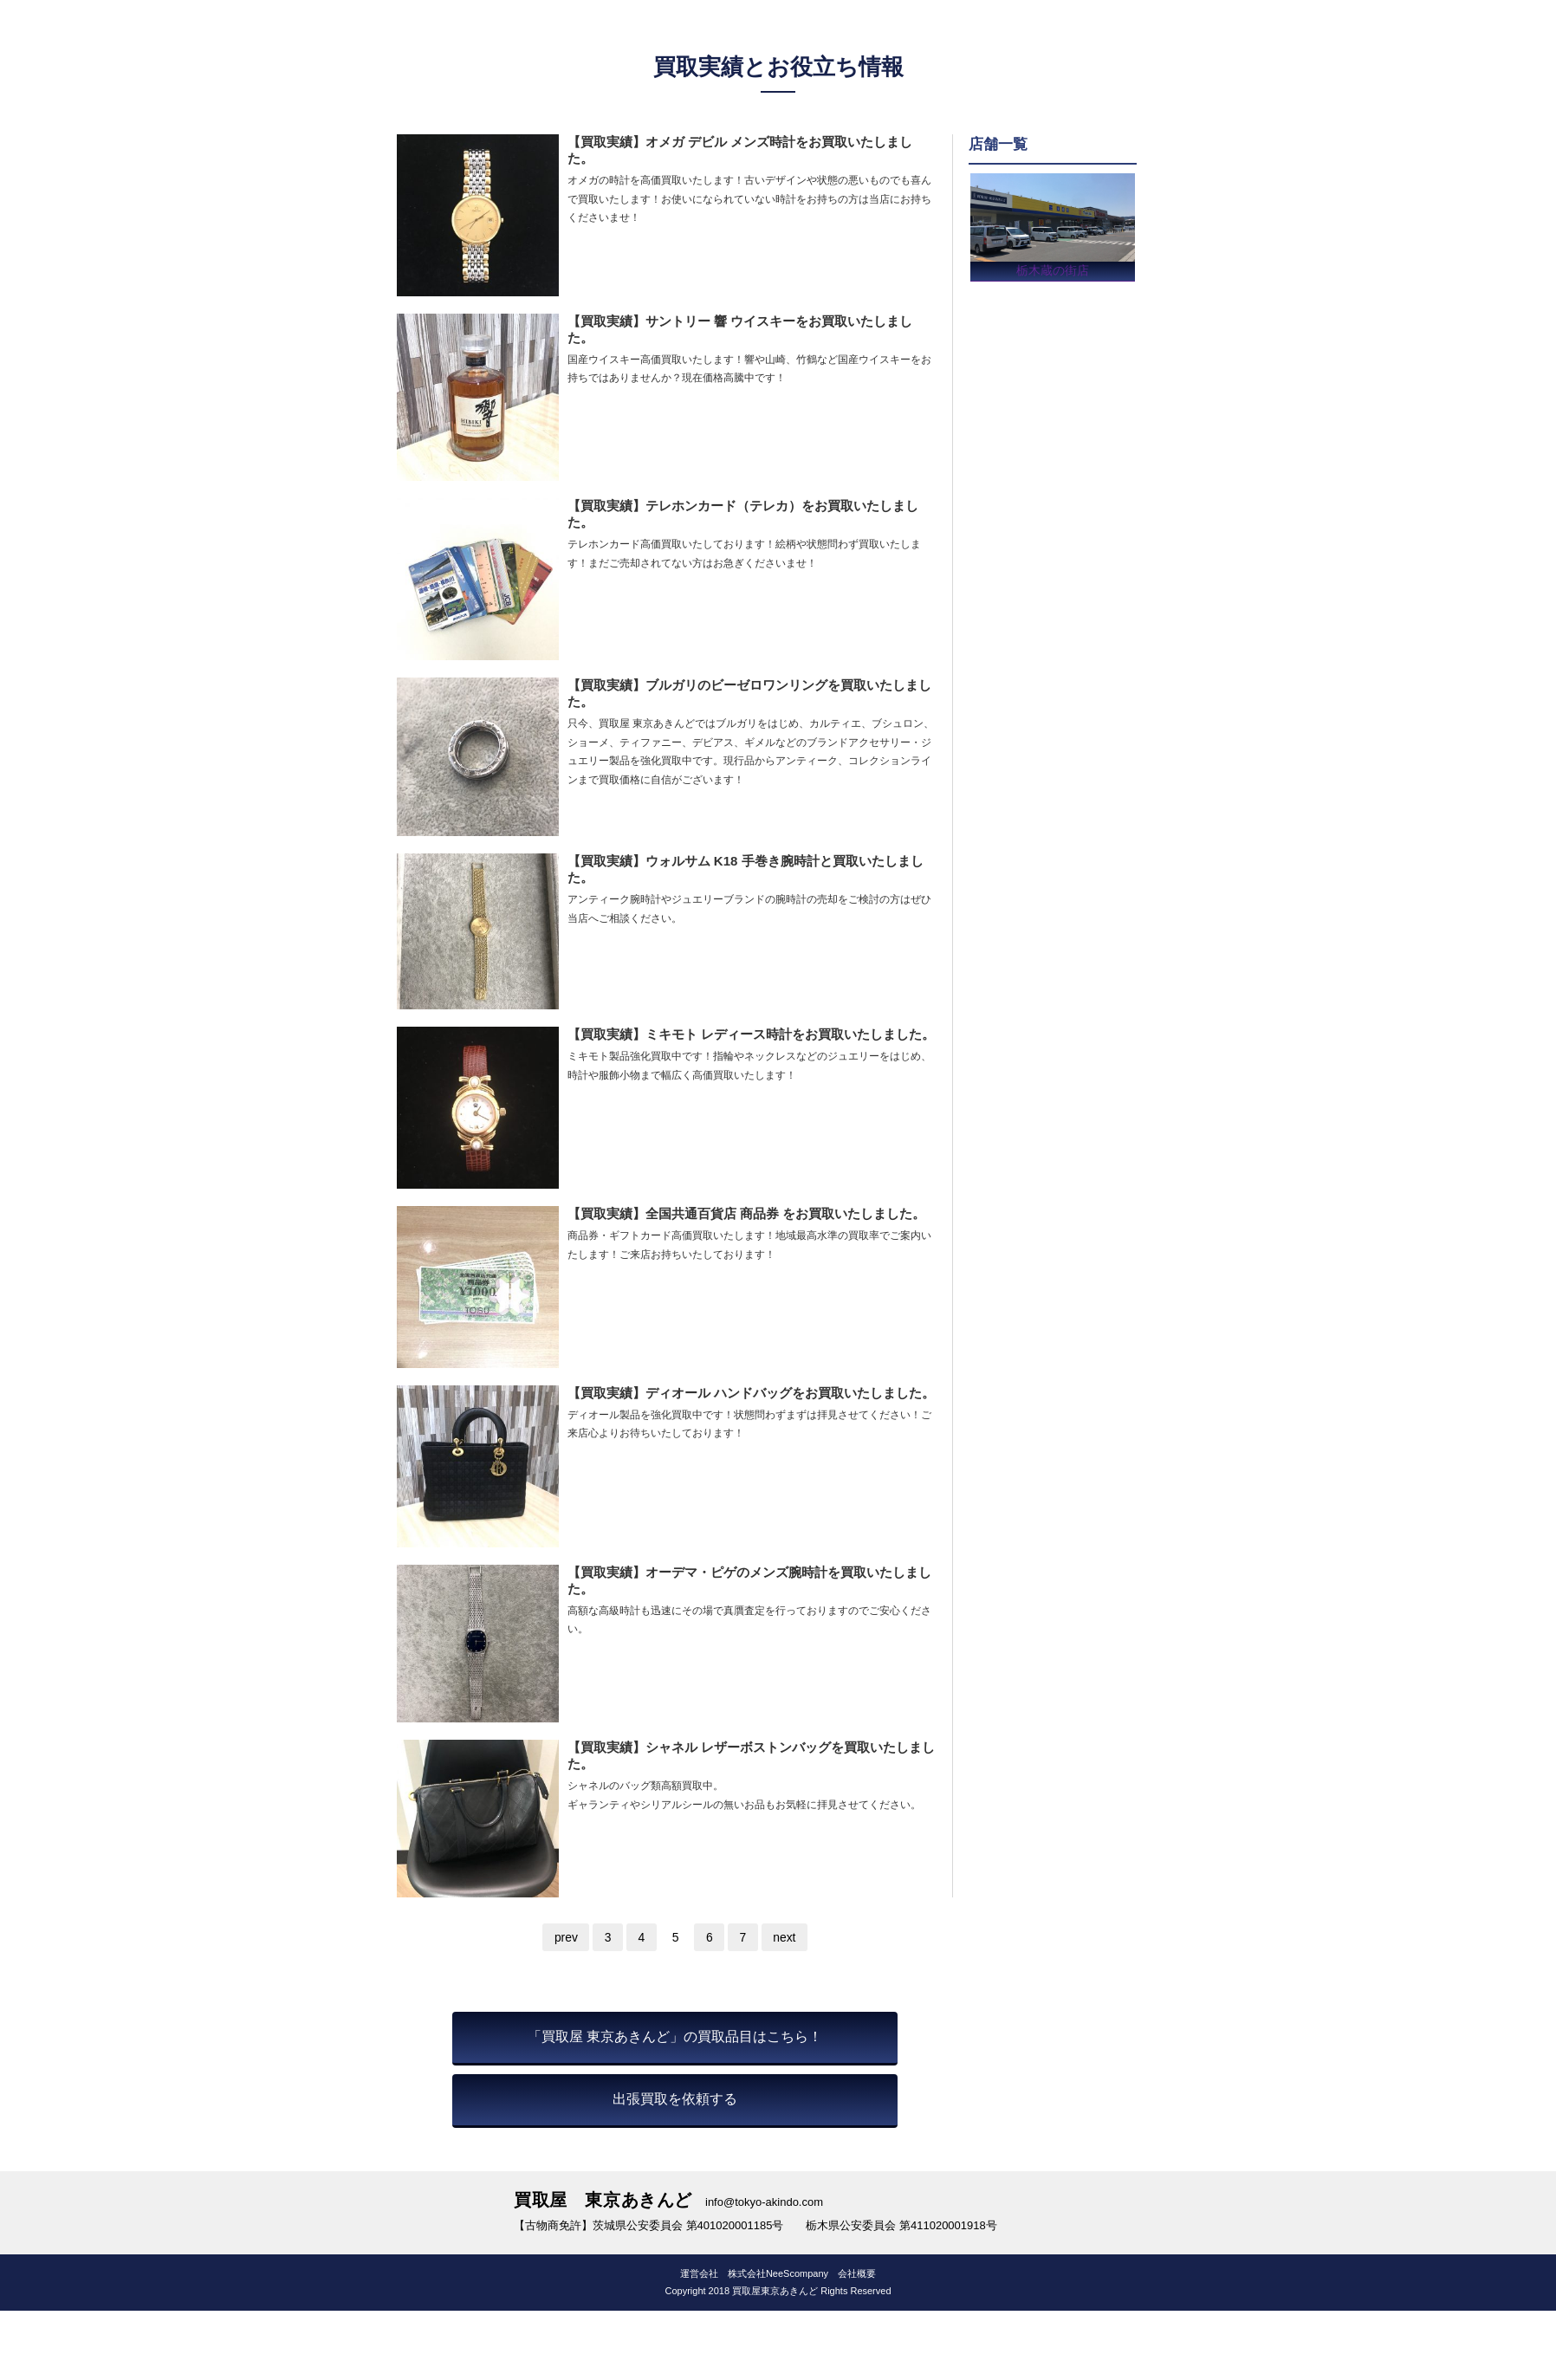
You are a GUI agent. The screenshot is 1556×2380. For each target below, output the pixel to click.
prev (563, 1937)
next (786, 1937)
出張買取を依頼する (675, 2098)
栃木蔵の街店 (1052, 268)
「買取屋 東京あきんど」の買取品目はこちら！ (675, 2036)
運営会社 (699, 2273)
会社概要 (857, 2273)
